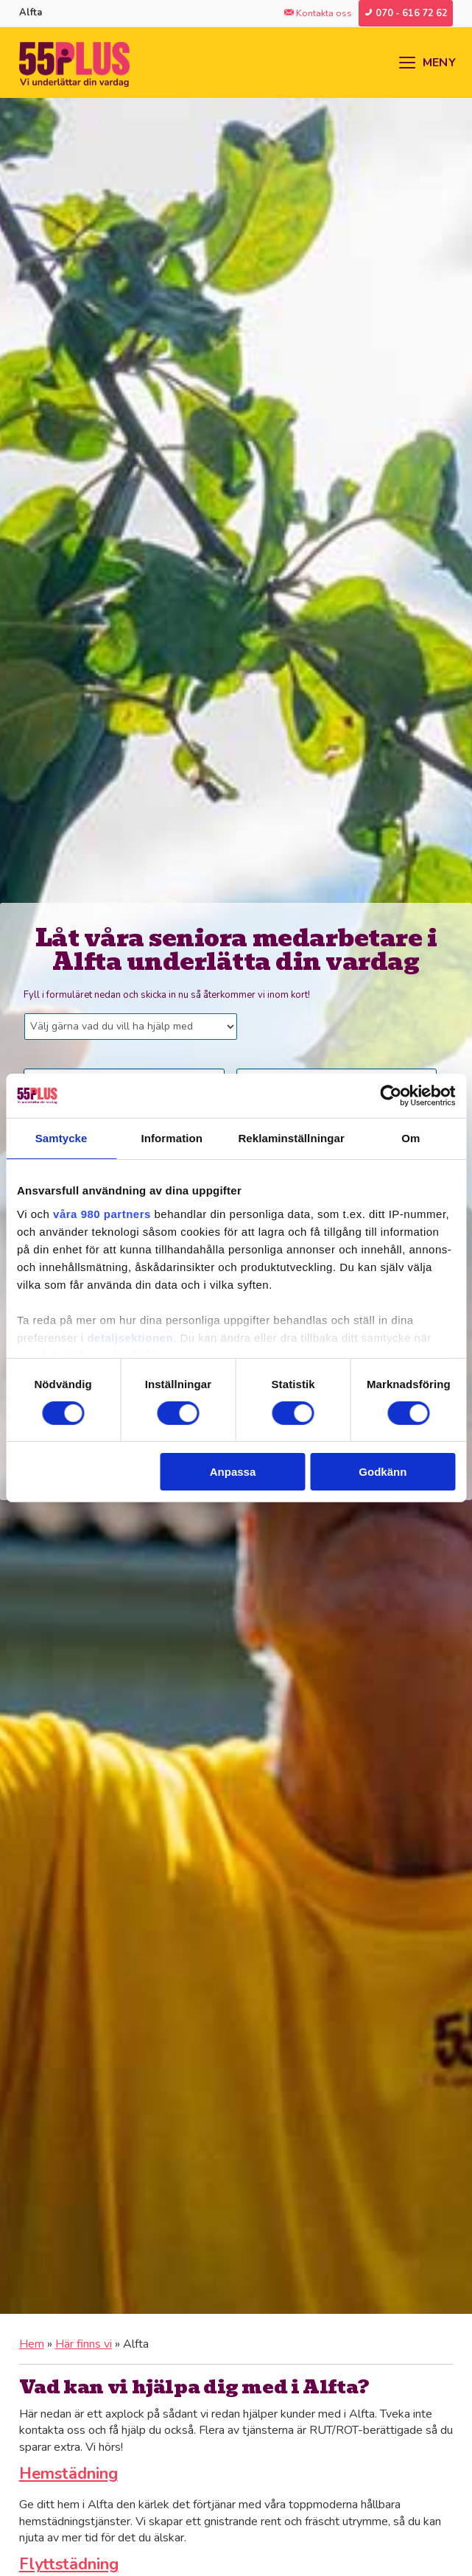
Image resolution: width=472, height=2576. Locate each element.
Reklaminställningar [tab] (291, 1138)
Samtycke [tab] (61, 1138)
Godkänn (382, 1471)
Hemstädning (68, 2474)
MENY (439, 62)
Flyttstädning (69, 2564)
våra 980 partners (102, 1213)
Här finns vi (83, 2344)
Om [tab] (410, 1138)
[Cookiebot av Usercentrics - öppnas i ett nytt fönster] (390, 1096)
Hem (31, 2344)
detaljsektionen (130, 1337)
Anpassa (233, 1471)
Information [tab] (171, 1138)
